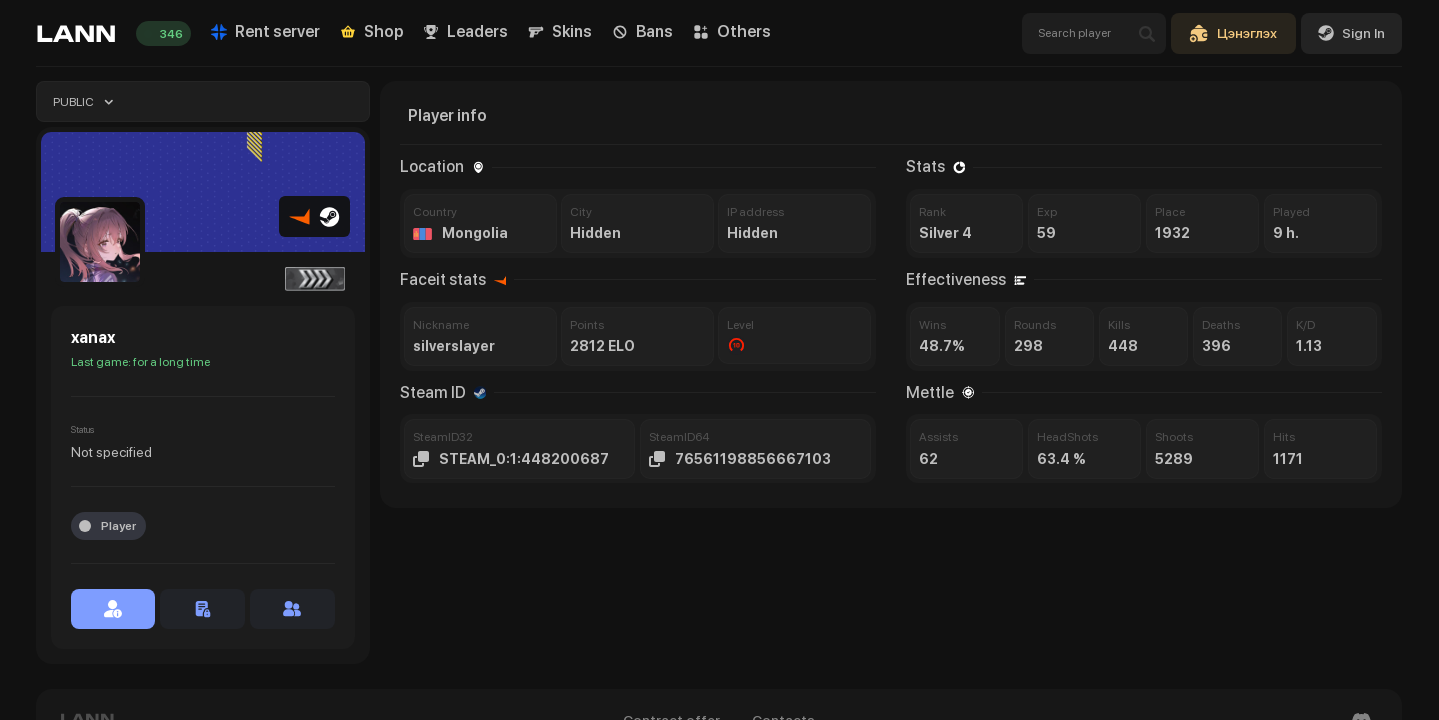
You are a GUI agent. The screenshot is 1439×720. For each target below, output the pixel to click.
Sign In (1351, 33)
